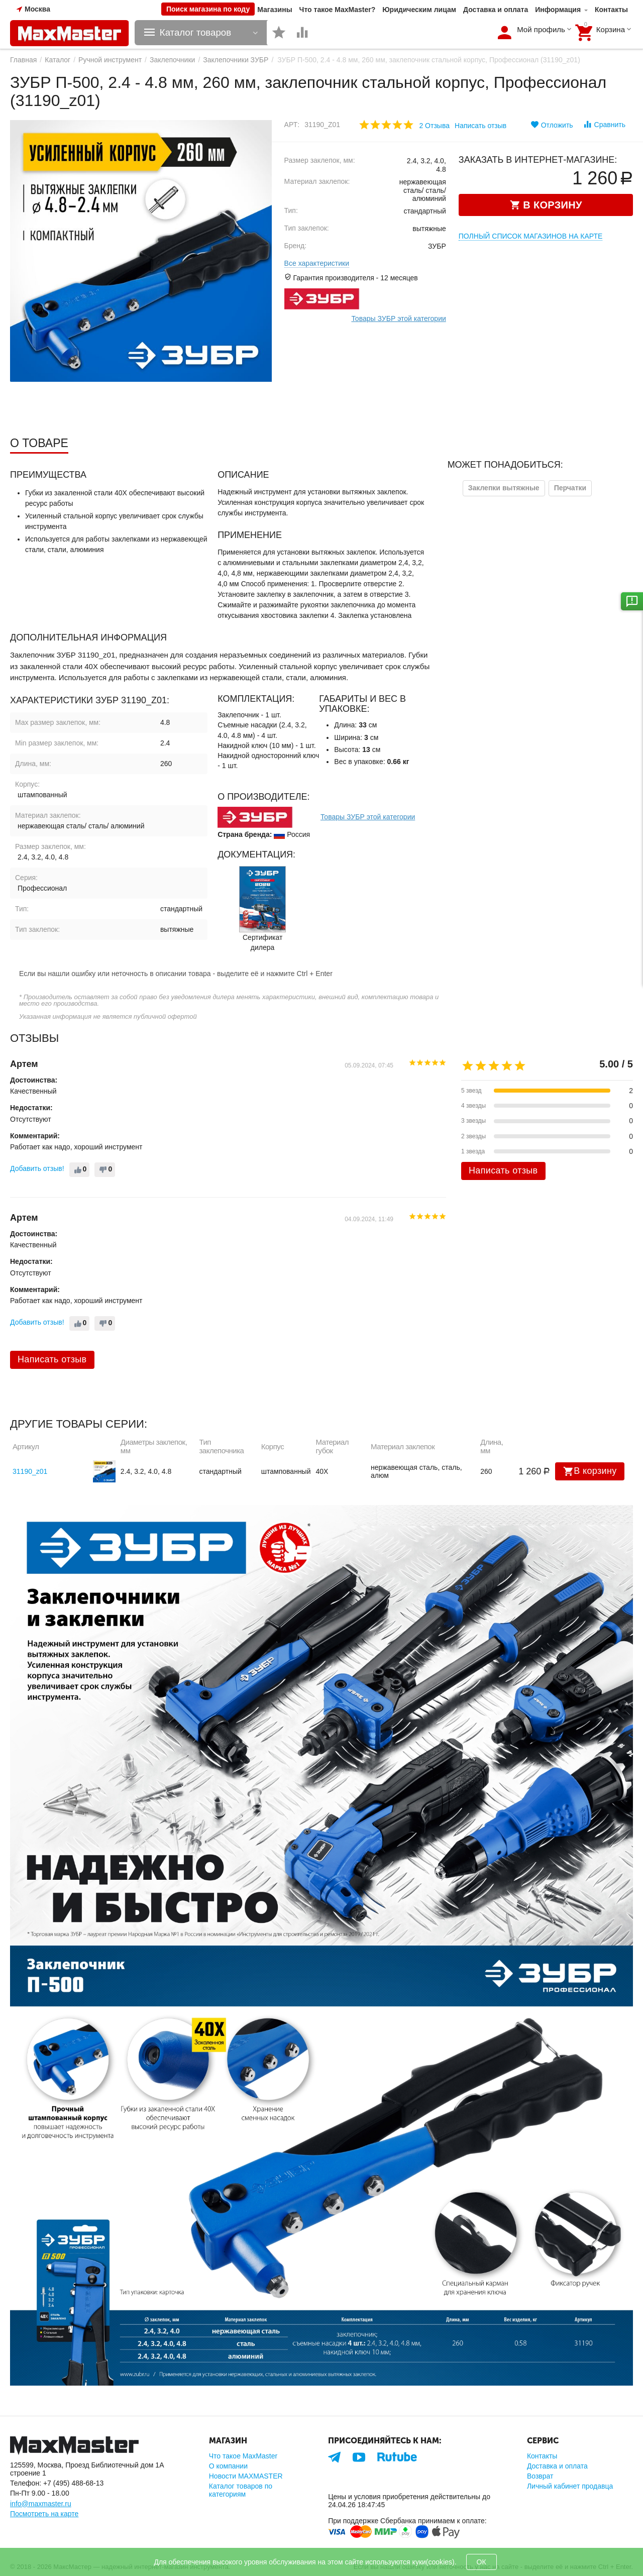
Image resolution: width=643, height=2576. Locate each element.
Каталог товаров (196, 33)
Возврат (540, 2476)
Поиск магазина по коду (208, 9)
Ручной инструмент (110, 60)
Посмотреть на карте (44, 2514)
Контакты (611, 10)
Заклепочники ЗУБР (235, 60)
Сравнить (604, 124)
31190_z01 (30, 1471)
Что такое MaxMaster (243, 2456)
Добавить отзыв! (37, 1168)
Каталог (57, 60)
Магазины (274, 10)
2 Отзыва (434, 126)
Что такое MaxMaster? (337, 10)
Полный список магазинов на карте (531, 236)
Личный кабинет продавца (570, 2486)
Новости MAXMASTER (246, 2476)
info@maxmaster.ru (40, 2504)
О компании (228, 2466)
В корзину (590, 1471)
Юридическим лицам (419, 10)
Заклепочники (172, 60)
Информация (558, 10)
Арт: (292, 125)
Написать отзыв (480, 126)
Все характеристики (316, 263)
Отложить (551, 124)
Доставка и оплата (495, 10)
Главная (23, 60)
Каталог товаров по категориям (240, 2490)
